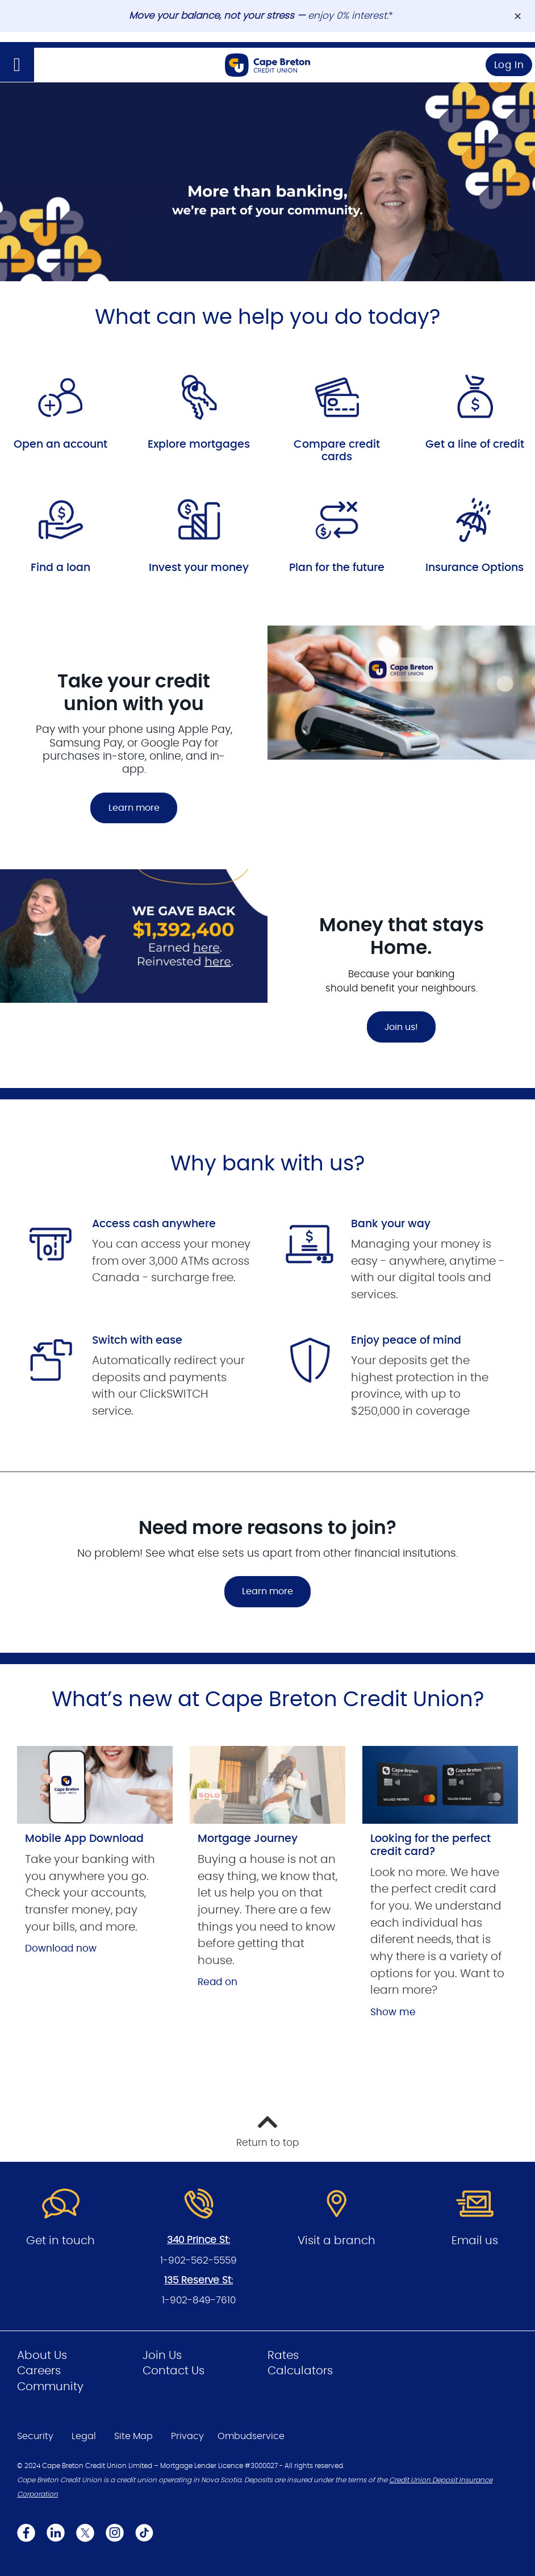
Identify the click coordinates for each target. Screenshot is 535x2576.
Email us (475, 2240)
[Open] (17, 65)
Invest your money (199, 567)
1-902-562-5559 (198, 2260)
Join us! (401, 1027)
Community (50, 2386)
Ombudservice (251, 2436)
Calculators (300, 2371)
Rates (283, 2355)
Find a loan (60, 567)
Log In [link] (509, 65)
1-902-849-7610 (199, 2300)
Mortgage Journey (248, 1838)
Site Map (133, 2436)
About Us (42, 2355)
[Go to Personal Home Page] (267, 65)
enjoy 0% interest (347, 15)
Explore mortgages (199, 444)
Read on (217, 1982)
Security (35, 2436)
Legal (84, 2436)
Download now (61, 1948)
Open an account (60, 444)
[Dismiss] (517, 16)
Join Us (162, 2355)
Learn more (134, 807)
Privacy (187, 2436)
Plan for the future (336, 567)
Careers (39, 2371)
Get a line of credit (474, 444)
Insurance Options (474, 567)
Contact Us (173, 2371)
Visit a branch (336, 2240)
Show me (393, 2012)
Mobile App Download (84, 1838)
